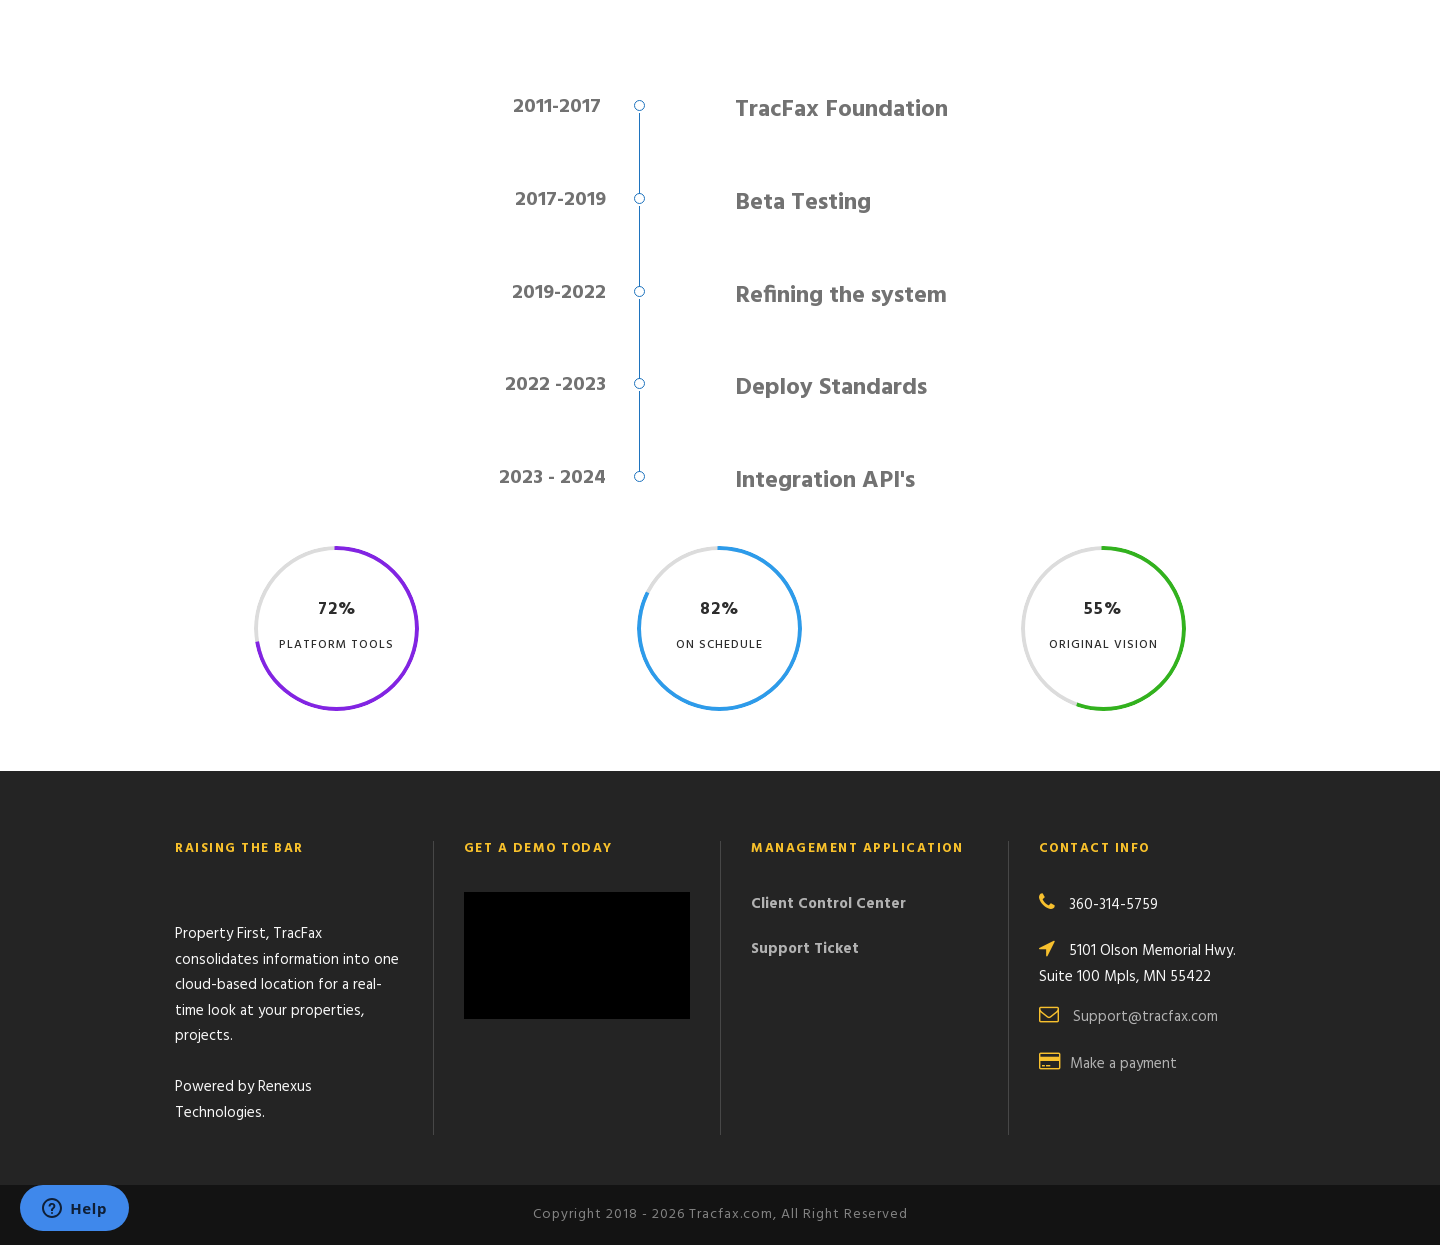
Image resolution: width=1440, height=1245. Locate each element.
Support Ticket (805, 949)
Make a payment (1123, 1064)
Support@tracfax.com (1145, 1017)
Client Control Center (828, 904)
